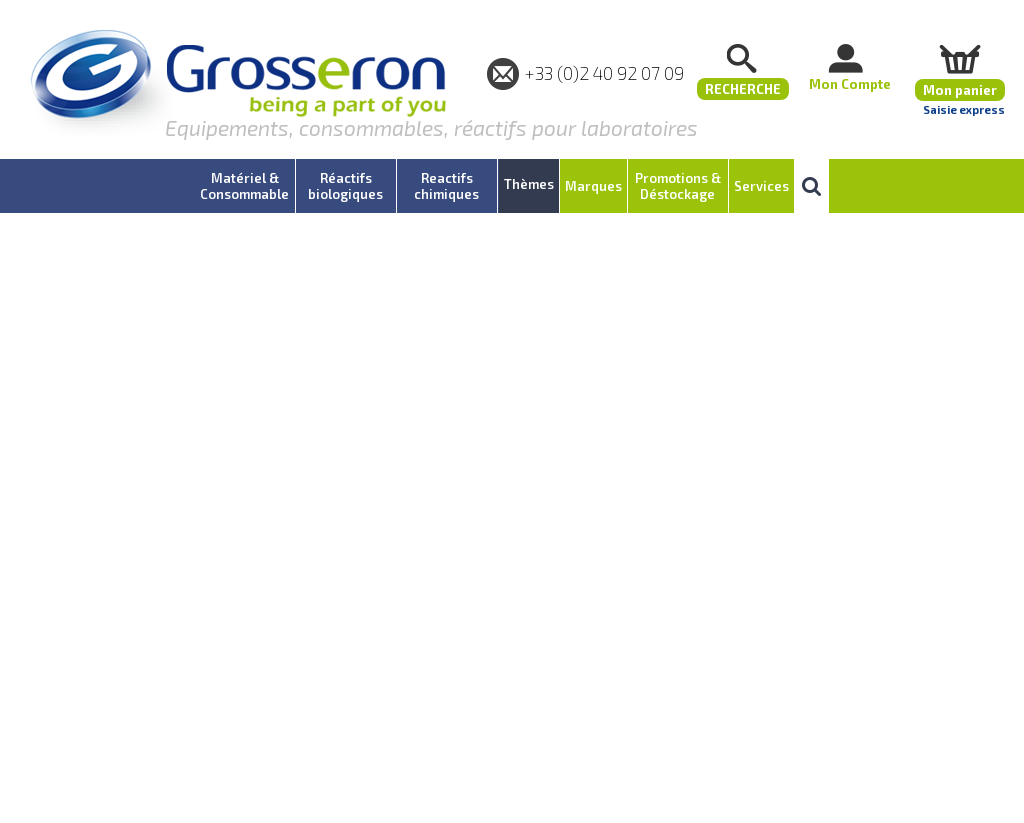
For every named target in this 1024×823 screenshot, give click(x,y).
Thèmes (529, 184)
